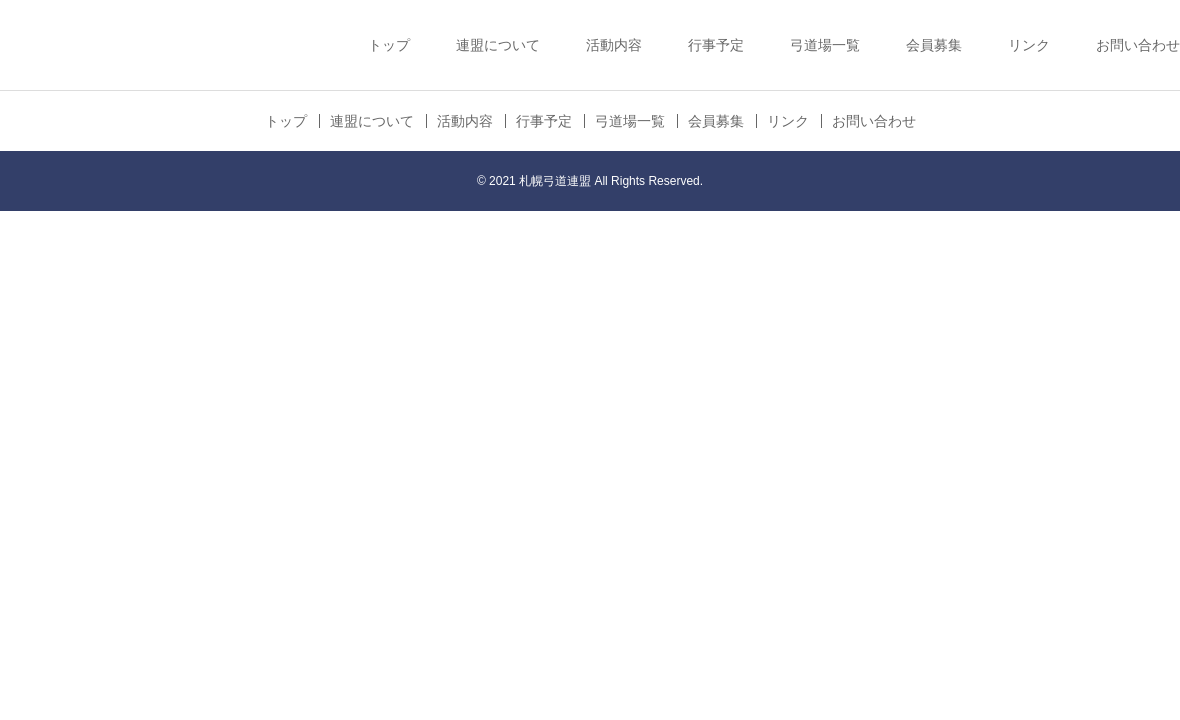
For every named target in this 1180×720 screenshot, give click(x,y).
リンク (1029, 45)
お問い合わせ (1138, 45)
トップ (389, 45)
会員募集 (934, 45)
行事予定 (716, 45)
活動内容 (614, 45)
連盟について (498, 45)
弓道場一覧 (825, 45)
